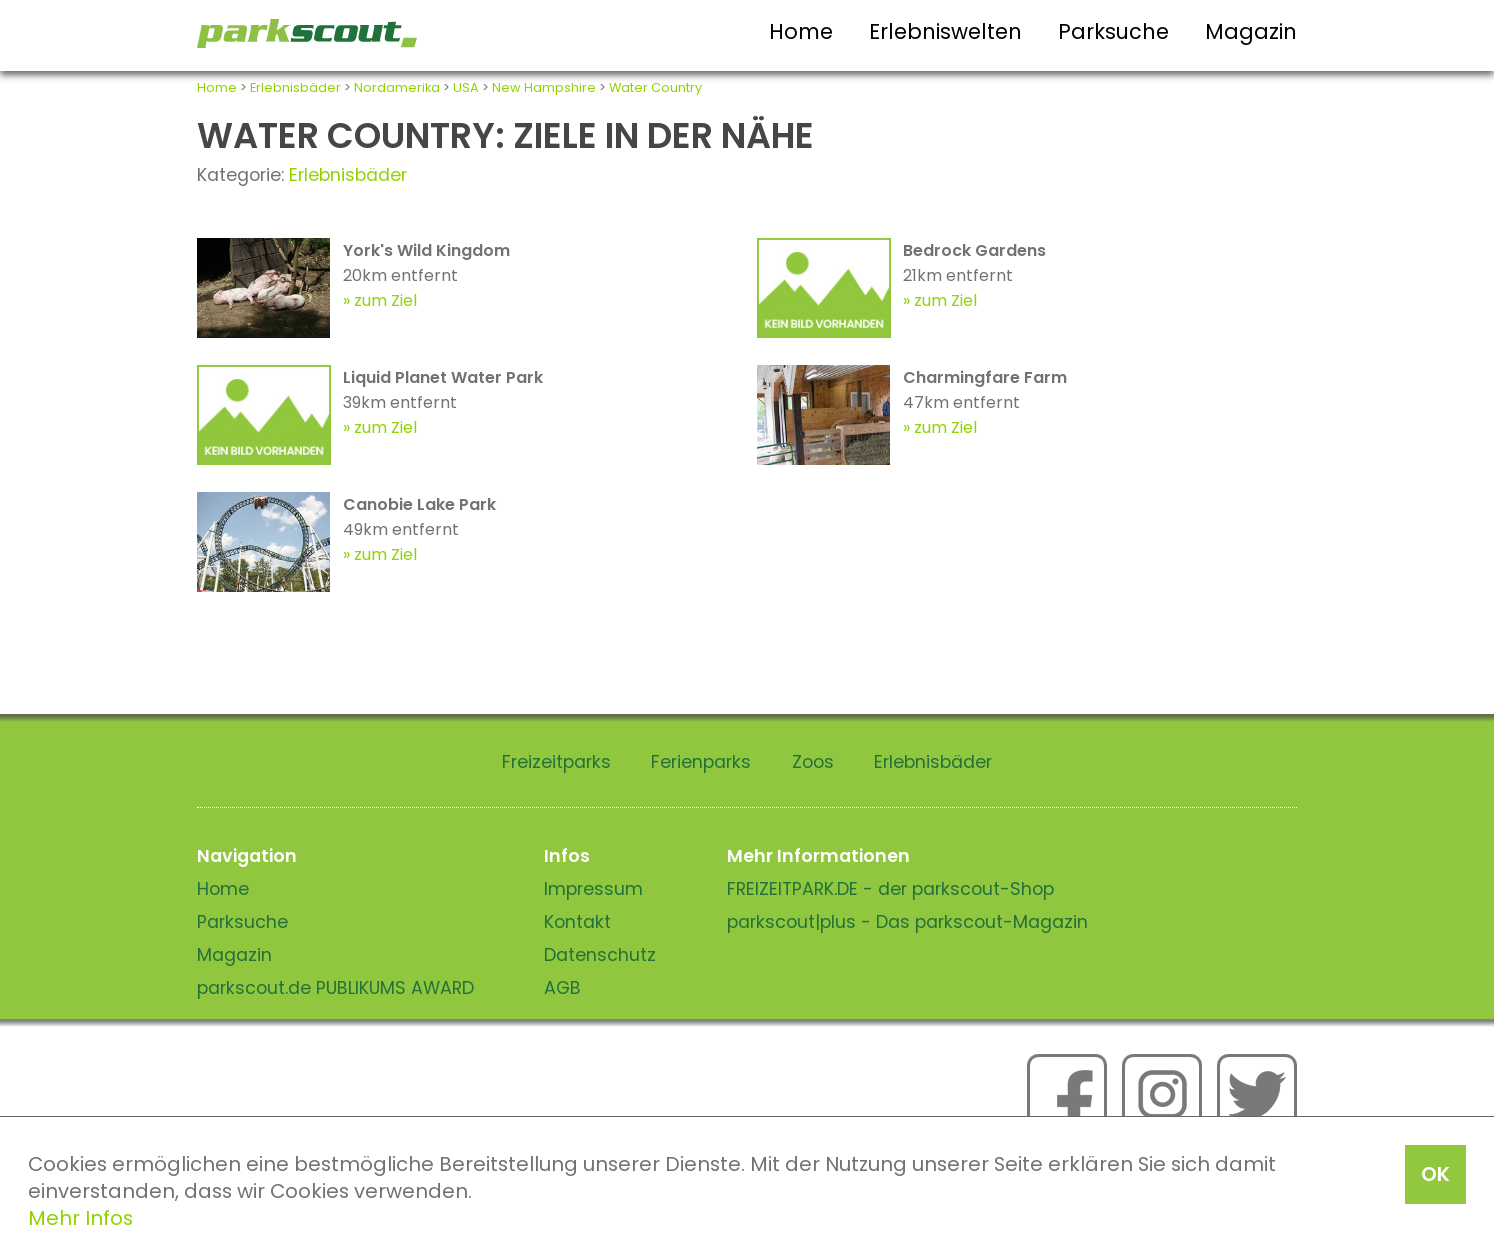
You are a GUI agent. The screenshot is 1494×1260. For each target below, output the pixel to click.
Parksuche (1113, 31)
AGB (562, 988)
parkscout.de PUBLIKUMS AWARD (335, 988)
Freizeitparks (556, 762)
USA (466, 87)
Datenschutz (600, 955)
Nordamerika (397, 87)
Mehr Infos (80, 1218)
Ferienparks (701, 762)
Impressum (593, 889)
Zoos (813, 762)
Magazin (1251, 31)
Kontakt (577, 922)
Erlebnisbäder (295, 87)
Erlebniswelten (945, 31)
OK (1435, 1174)
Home (801, 31)
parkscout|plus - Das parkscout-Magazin (907, 922)
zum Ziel (385, 300)
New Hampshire (544, 87)
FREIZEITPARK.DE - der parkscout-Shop (890, 889)
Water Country (655, 87)
